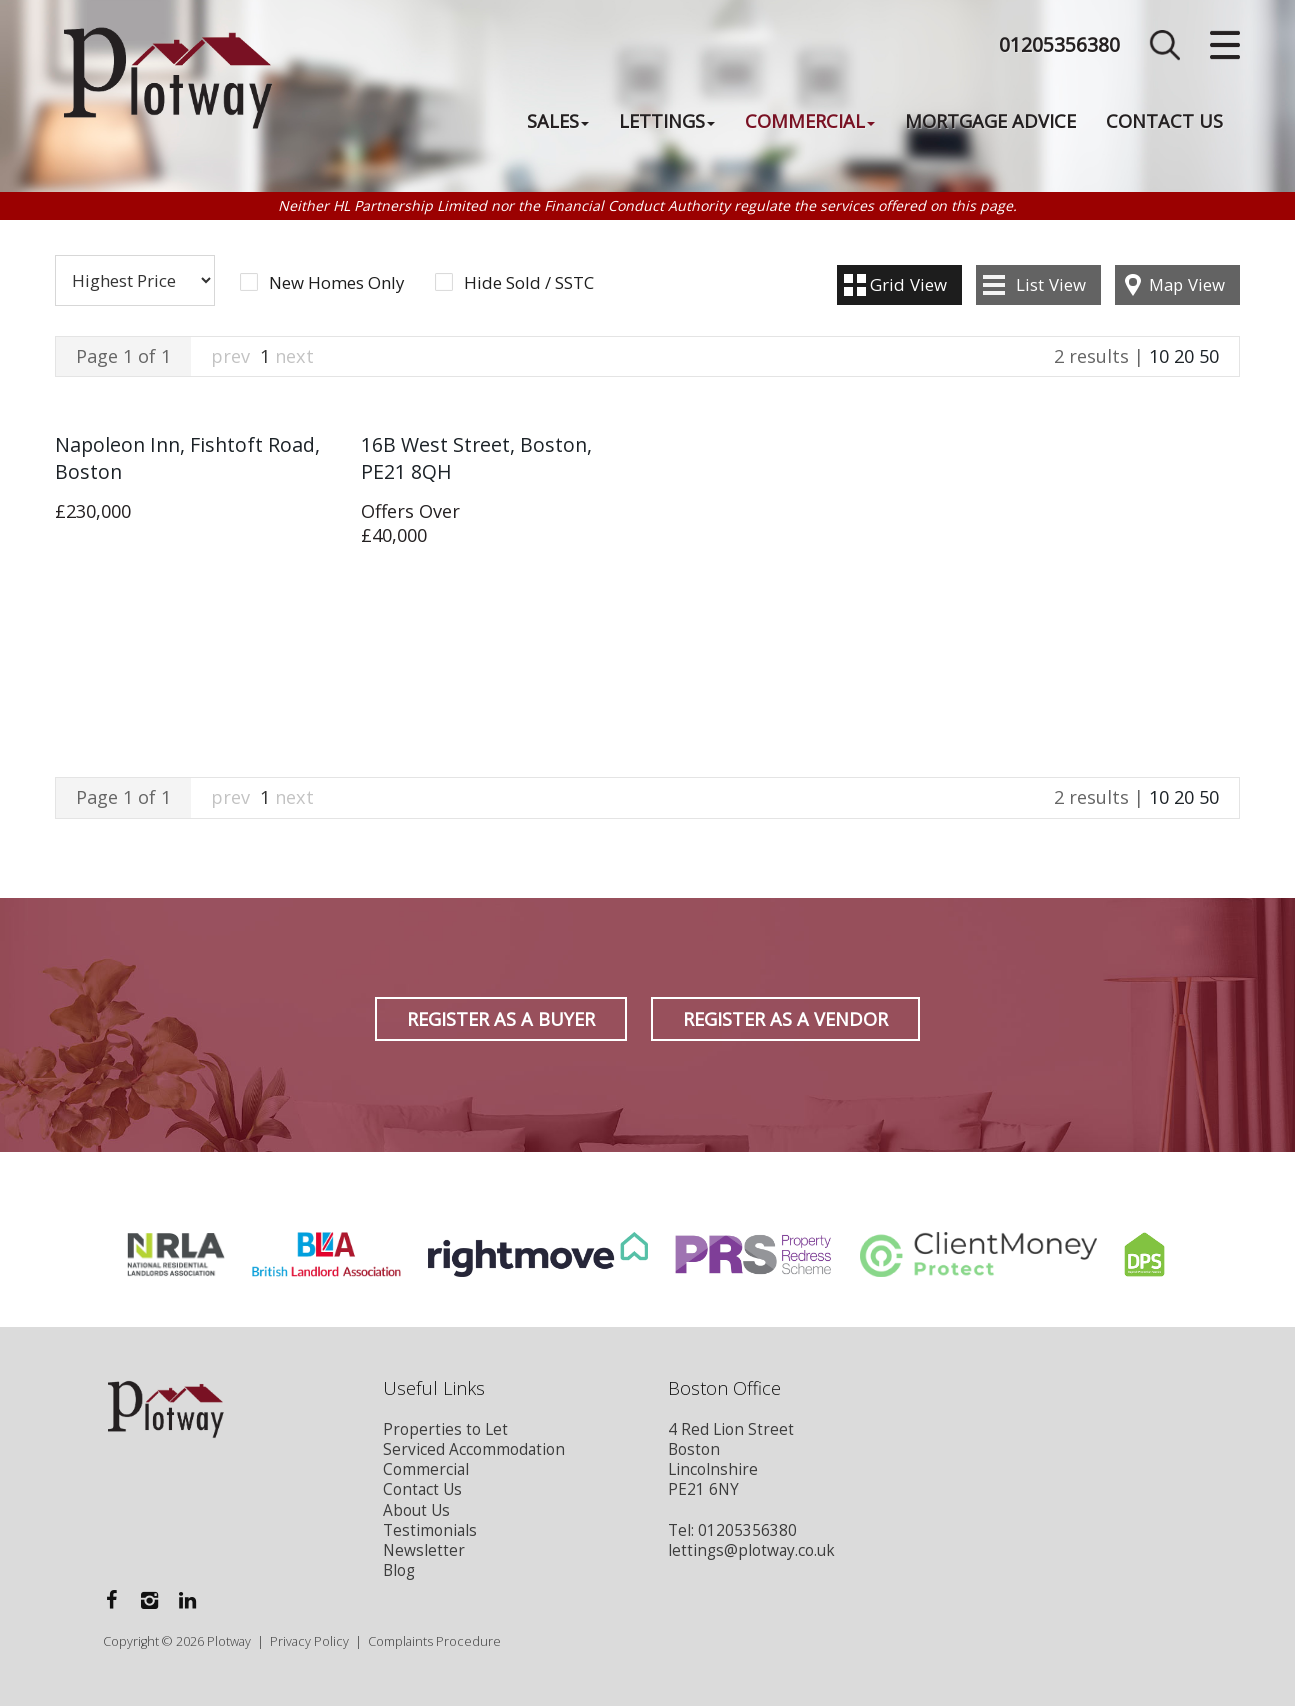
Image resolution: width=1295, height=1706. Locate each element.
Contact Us (1164, 121)
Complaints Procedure (434, 1641)
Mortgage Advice (990, 121)
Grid (908, 284)
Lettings (667, 121)
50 (1209, 356)
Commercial (810, 121)
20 (1184, 356)
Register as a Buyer (501, 1019)
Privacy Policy (309, 1641)
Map (1187, 284)
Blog (399, 1570)
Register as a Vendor (785, 1019)
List (1051, 284)
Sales (558, 121)
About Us (416, 1510)
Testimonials (430, 1530)
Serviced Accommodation (474, 1449)
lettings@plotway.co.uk (751, 1550)
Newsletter (424, 1550)
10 (1159, 356)
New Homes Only (336, 283)
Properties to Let (445, 1429)
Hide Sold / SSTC (529, 283)
